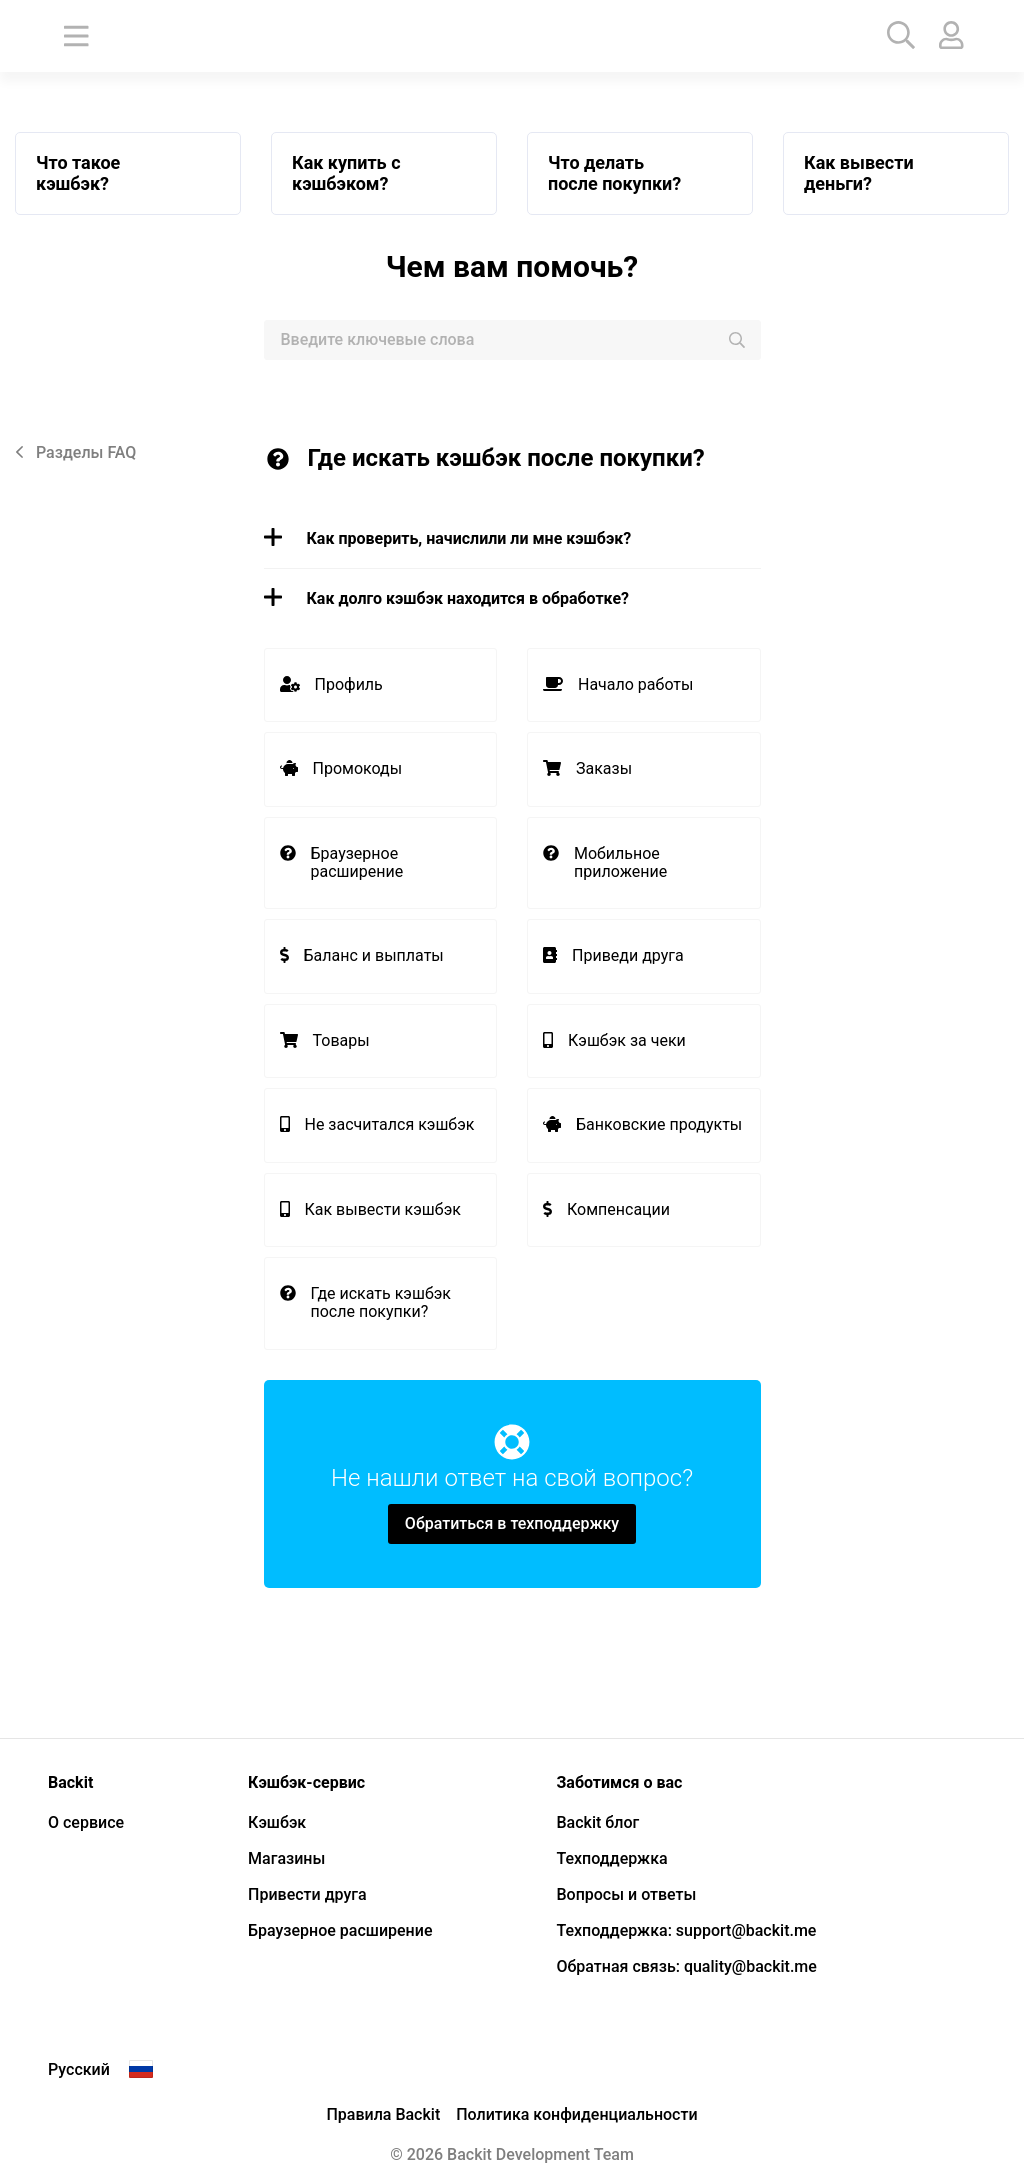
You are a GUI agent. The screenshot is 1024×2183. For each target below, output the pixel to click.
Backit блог (597, 1822)
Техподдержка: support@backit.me (686, 1930)
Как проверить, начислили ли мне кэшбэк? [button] (448, 538)
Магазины (286, 1858)
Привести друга (307, 1894)
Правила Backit (383, 2114)
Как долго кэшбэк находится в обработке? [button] (447, 598)
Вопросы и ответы (626, 1894)
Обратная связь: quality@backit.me (686, 1966)
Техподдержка (611, 1858)
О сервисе (86, 1822)
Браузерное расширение (340, 1930)
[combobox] (512, 340)
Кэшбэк (277, 1822)
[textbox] (512, 340)
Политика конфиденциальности (576, 2114)
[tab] (512, 539)
